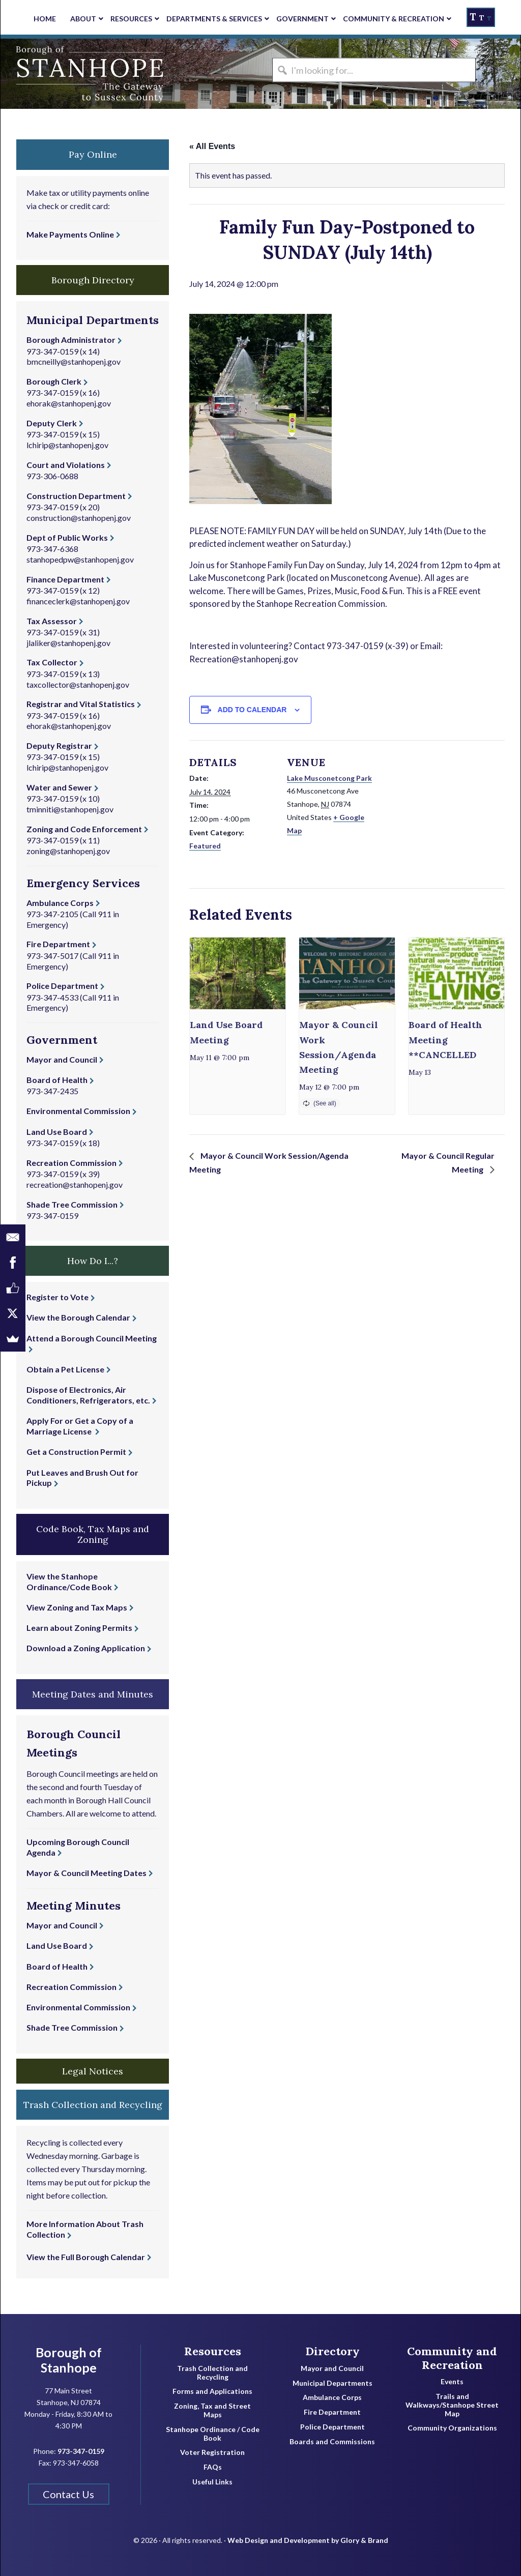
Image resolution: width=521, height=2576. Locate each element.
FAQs (213, 2467)
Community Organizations (452, 2428)
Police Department (62, 985)
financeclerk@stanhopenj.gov (78, 601)
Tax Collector (51, 662)
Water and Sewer (59, 787)
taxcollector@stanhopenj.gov (77, 684)
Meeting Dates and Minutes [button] (92, 1694)
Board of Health (57, 1080)
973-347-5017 (52, 955)
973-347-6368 (52, 548)
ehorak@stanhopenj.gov (68, 403)
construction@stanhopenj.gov (78, 517)
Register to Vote (57, 1297)
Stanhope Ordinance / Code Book (212, 2433)
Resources (212, 2351)
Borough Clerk (53, 381)
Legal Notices (92, 2071)
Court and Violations (65, 465)
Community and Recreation (452, 2358)
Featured (205, 845)
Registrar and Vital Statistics (80, 704)
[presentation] (237, 973)
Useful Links (212, 2482)
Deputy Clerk (51, 423)
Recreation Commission (71, 1162)
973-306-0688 (52, 476)
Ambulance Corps (60, 903)
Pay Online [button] (93, 154)
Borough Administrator (70, 339)
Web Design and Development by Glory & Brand (307, 2540)
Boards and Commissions (332, 2442)
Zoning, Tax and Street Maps (212, 2410)
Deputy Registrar (59, 745)
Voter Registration (212, 2452)
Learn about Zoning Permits (79, 1627)
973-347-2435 (52, 1091)
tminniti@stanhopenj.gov (69, 809)
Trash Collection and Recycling (212, 2372)
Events (452, 2382)
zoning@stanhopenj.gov (68, 851)
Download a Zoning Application (85, 1648)
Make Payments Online (70, 234)
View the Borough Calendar (78, 1317)
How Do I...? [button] (92, 1261)
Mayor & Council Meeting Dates (86, 1873)
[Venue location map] (438, 810)
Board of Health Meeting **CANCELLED (445, 1039)
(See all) (324, 1103)
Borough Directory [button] (92, 280)
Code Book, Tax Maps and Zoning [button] (92, 1534)
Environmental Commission (78, 1111)
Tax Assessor (51, 621)
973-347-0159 (52, 351)
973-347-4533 (52, 997)
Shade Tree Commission (72, 1204)
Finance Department (65, 579)
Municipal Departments (332, 2383)
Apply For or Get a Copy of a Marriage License (79, 1426)
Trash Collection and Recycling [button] (92, 2105)
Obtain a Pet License (65, 1369)
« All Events (212, 146)
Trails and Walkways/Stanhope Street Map (452, 2405)
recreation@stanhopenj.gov (74, 1184)
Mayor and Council (61, 1059)
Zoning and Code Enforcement (84, 829)
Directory (332, 2351)
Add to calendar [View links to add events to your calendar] (252, 710)
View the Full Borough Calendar (85, 2257)
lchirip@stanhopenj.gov (67, 445)
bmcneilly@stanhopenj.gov (73, 361)
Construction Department (76, 496)
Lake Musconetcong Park (329, 778)
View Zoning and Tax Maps (76, 1607)
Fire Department (58, 944)
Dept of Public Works (67, 537)
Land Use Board (56, 1131)
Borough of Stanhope (77, 73)
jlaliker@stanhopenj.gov (68, 643)
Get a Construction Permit (76, 1451)
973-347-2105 (52, 914)
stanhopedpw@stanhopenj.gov (80, 559)
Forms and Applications (212, 2391)
